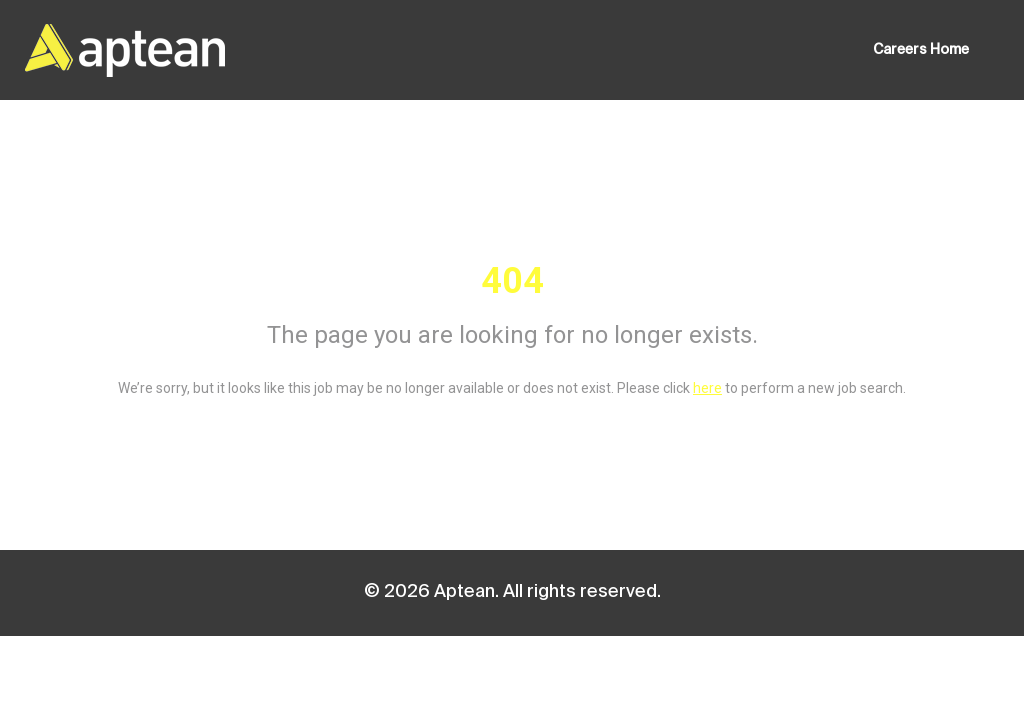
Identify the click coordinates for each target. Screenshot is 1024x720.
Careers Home (921, 50)
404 (512, 281)
